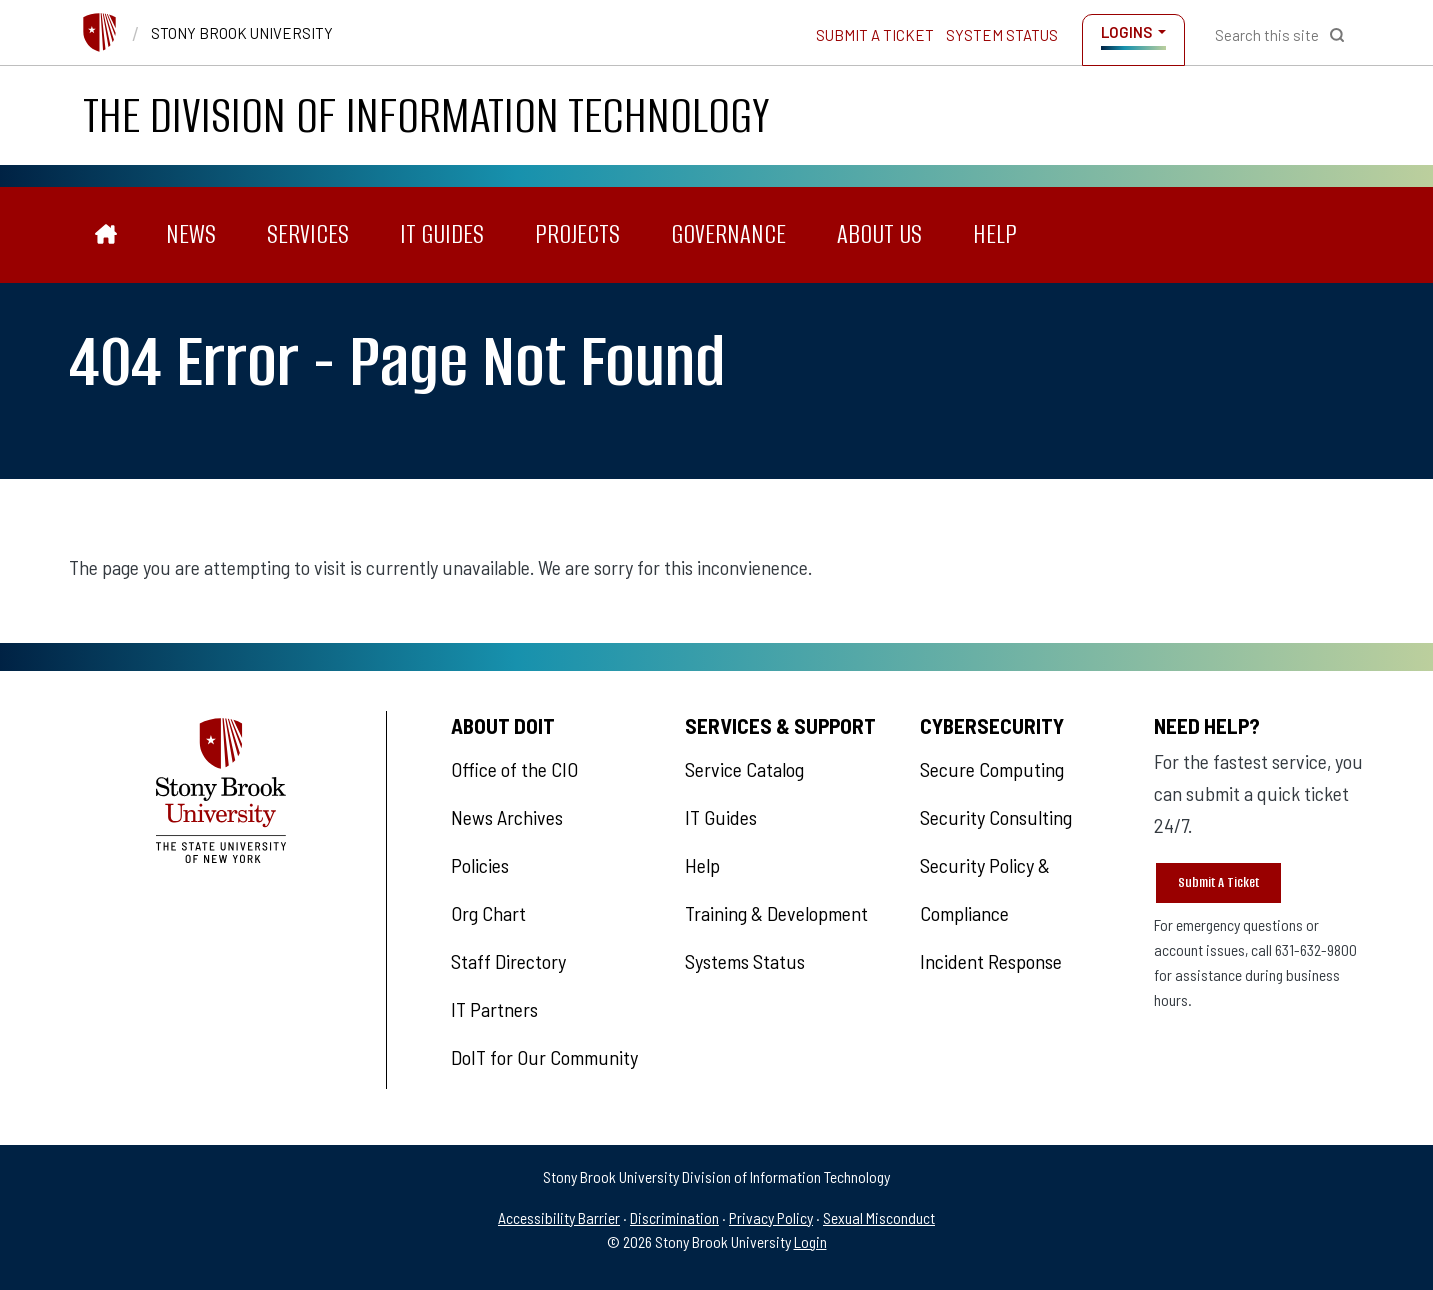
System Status (1002, 35)
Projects (577, 234)
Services (308, 234)
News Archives (507, 817)
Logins (1126, 32)
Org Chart (488, 913)
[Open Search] (1280, 35)
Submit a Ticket (875, 35)
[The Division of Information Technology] (106, 235)
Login (810, 1241)
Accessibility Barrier (559, 1217)
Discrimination (674, 1217)
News (191, 234)
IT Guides (442, 234)
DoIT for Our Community (544, 1057)
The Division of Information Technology (426, 115)
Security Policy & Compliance (985, 889)
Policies (480, 865)
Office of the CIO (514, 769)
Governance (728, 234)
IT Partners (494, 1009)
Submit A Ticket (1218, 882)
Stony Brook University (242, 33)
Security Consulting (996, 817)
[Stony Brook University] (99, 30)
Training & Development (776, 913)
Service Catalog (744, 769)
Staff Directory (508, 961)
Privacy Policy (771, 1217)
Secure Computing (992, 769)
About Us (879, 234)
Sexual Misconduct (879, 1217)
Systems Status (745, 961)
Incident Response (991, 961)
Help (995, 234)
